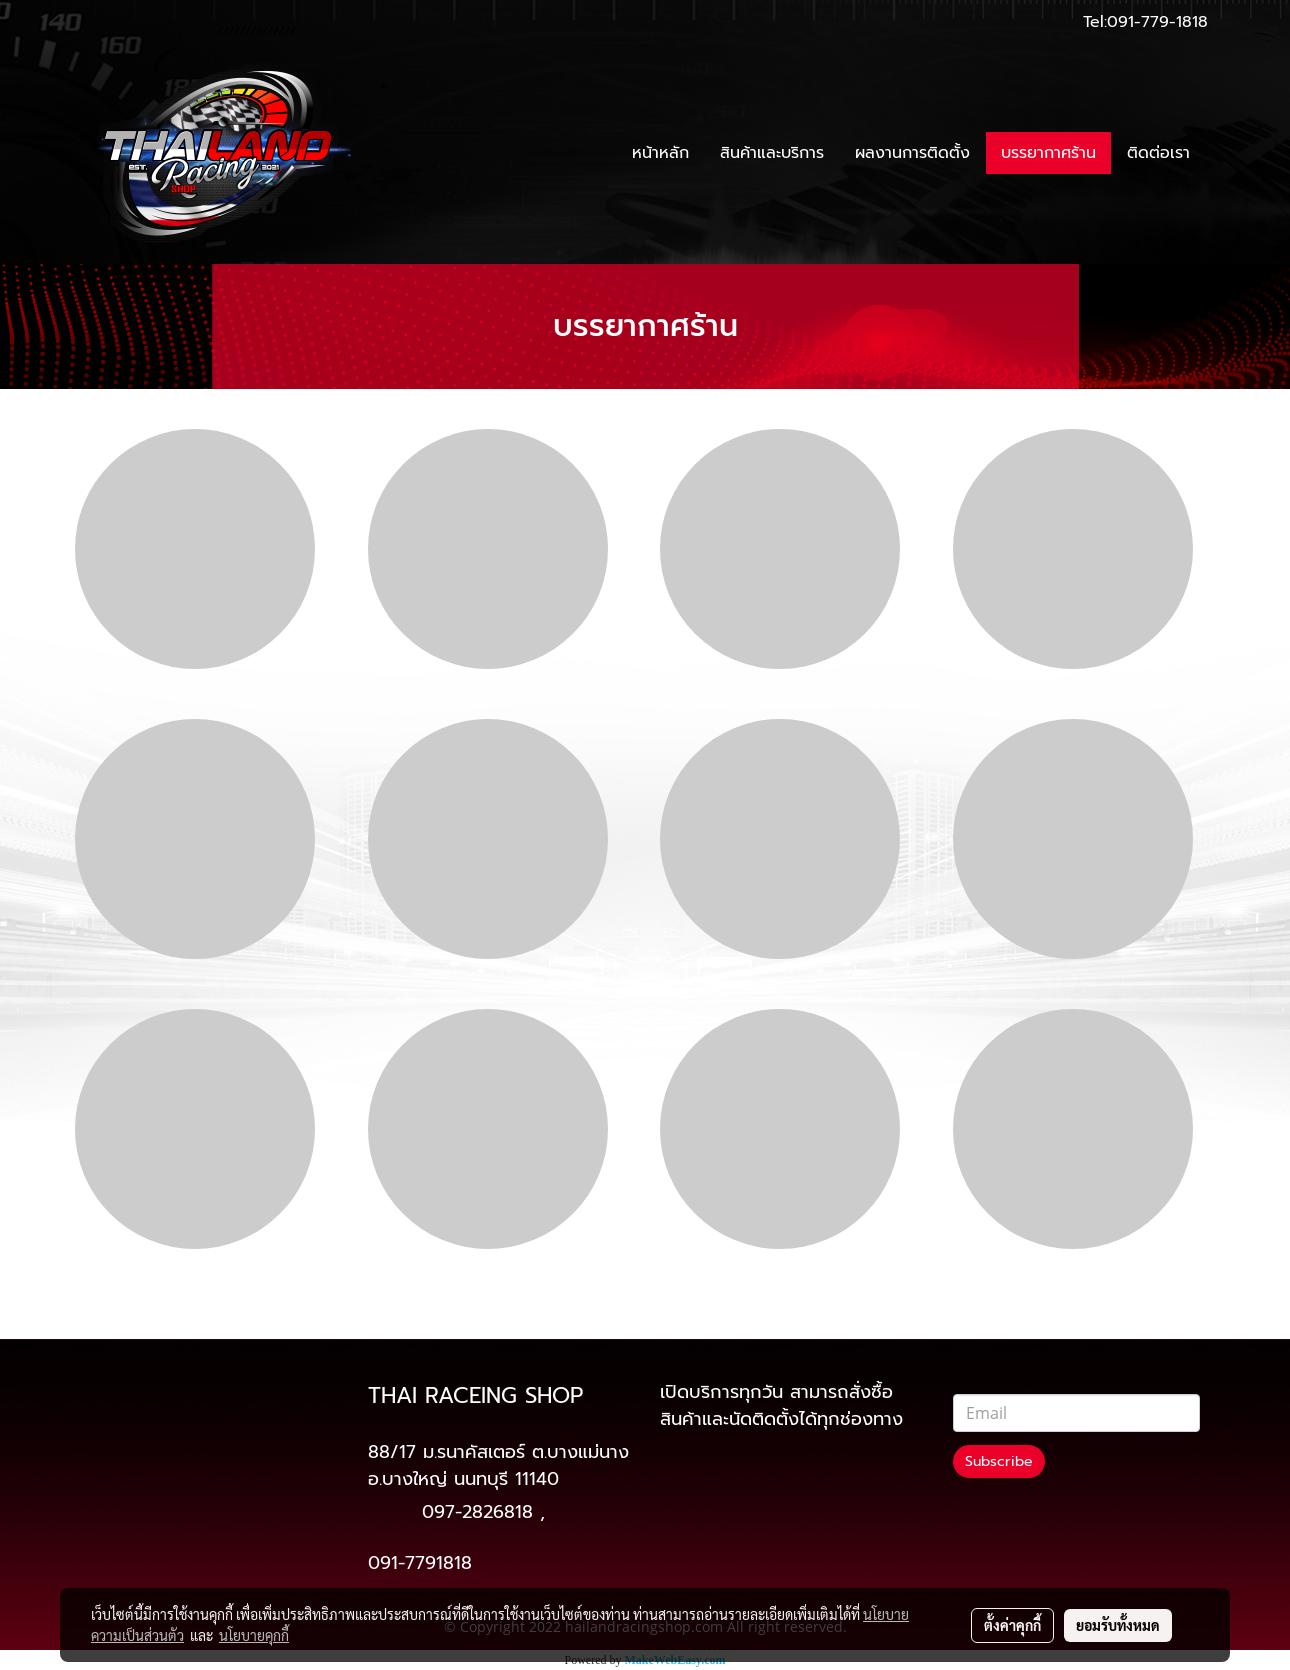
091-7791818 (420, 1563)
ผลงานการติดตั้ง (912, 153)
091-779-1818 (1157, 22)
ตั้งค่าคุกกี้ (1012, 1625)
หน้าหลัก (660, 153)
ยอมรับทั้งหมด (1118, 1625)
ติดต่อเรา (1158, 153)
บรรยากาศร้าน (1048, 153)
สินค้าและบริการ (772, 153)
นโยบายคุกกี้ (254, 1635)
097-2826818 (477, 1512)
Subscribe (999, 1461)
